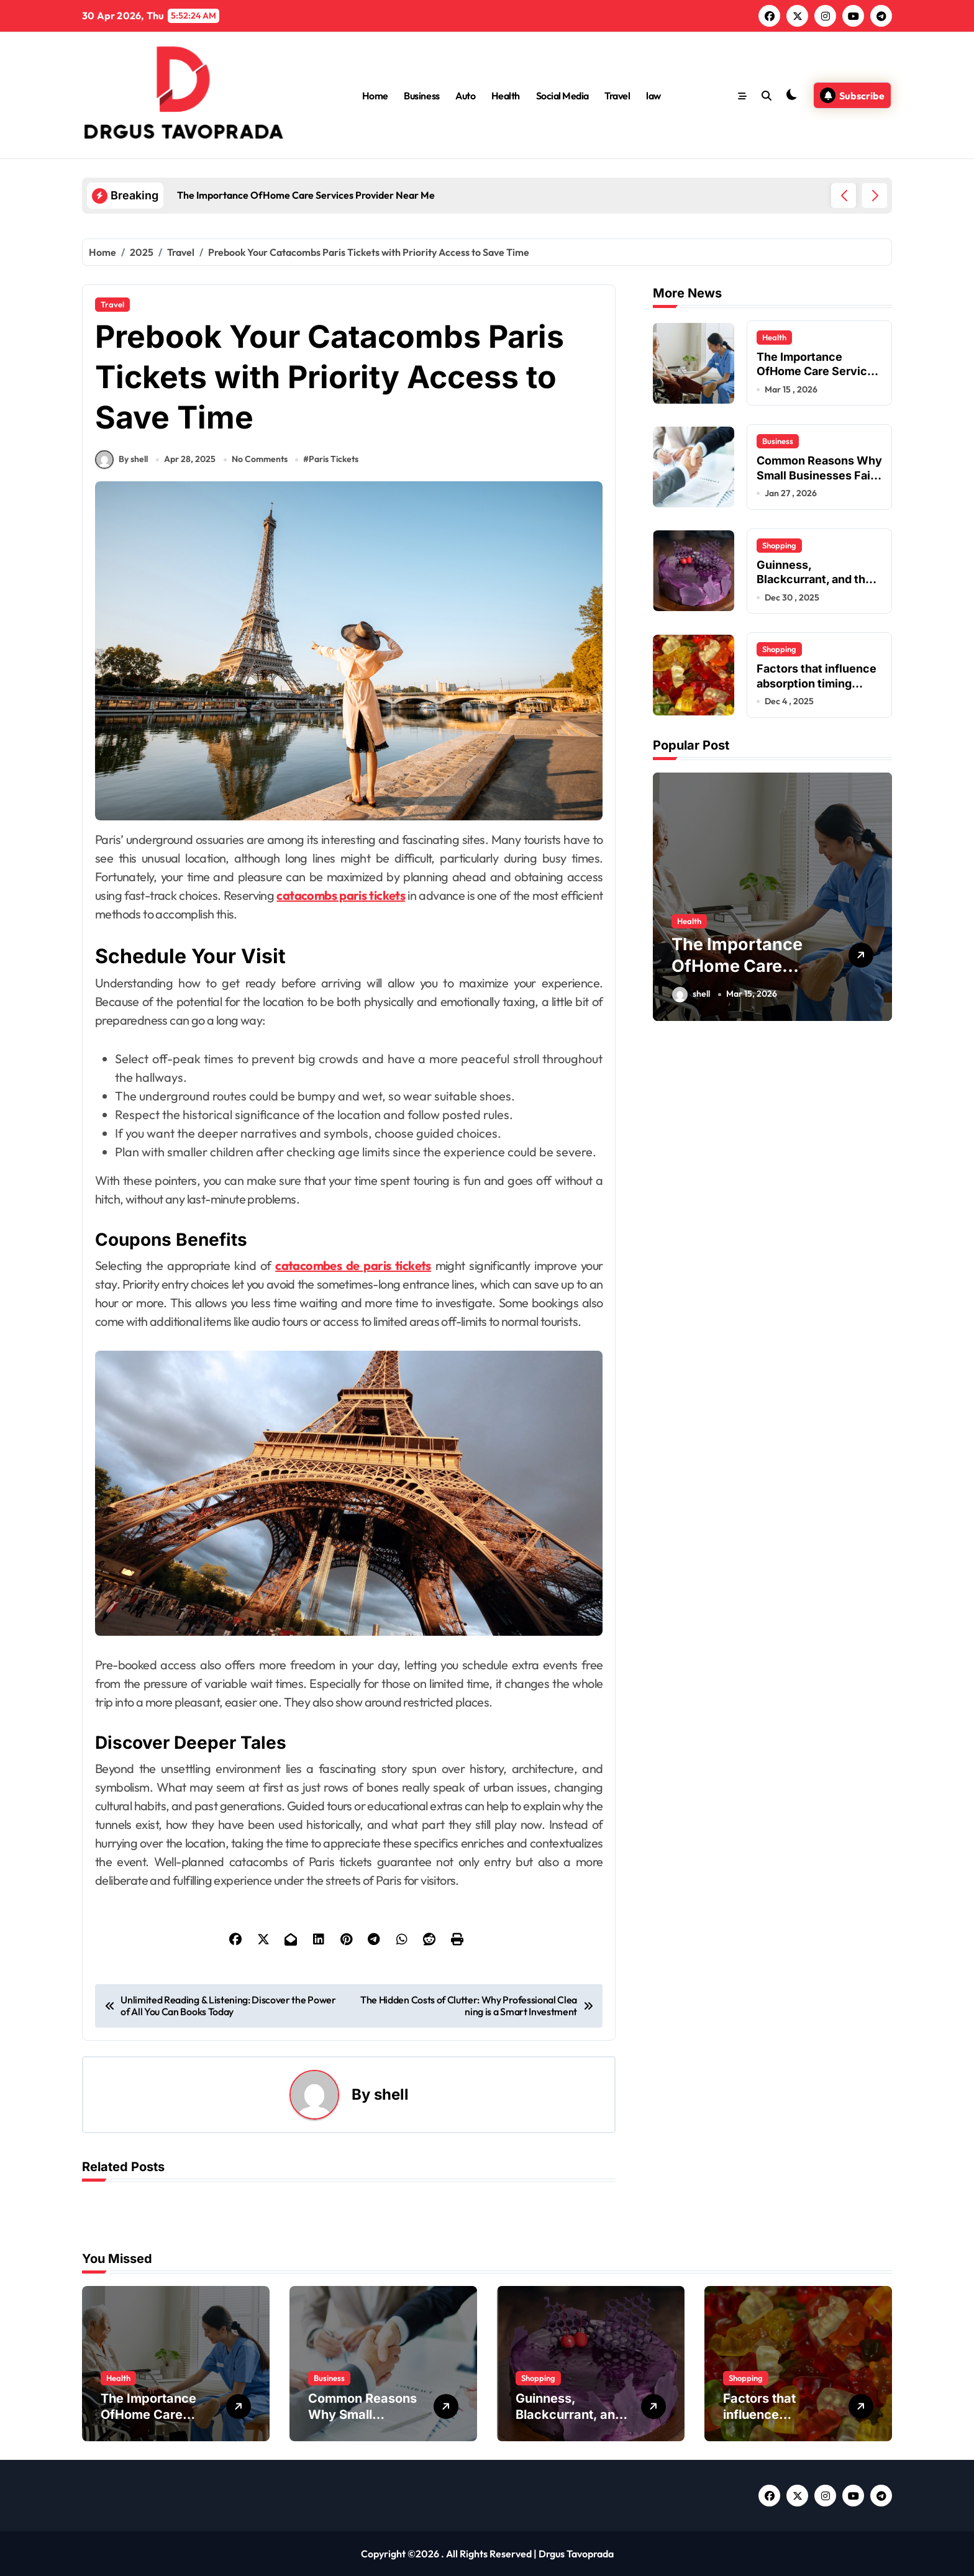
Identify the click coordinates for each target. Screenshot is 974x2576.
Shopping (779, 545)
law (653, 95)
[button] (874, 195)
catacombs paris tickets (340, 895)
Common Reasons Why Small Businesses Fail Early (819, 475)
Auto (465, 95)
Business (421, 95)
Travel (617, 95)
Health (505, 95)
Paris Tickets (333, 459)
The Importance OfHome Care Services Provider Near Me (818, 371)
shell (391, 2094)
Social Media (562, 95)
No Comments (260, 459)
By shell (121, 459)
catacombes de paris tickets (353, 1265)
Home (375, 95)
